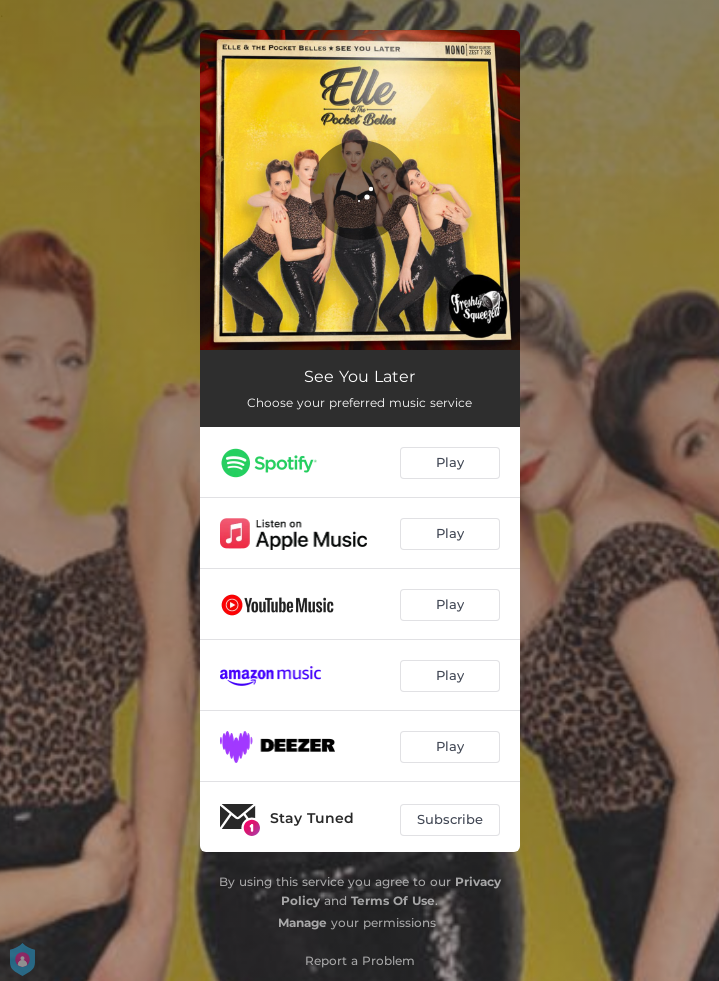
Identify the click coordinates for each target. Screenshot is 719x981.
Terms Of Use (393, 900)
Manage (302, 922)
